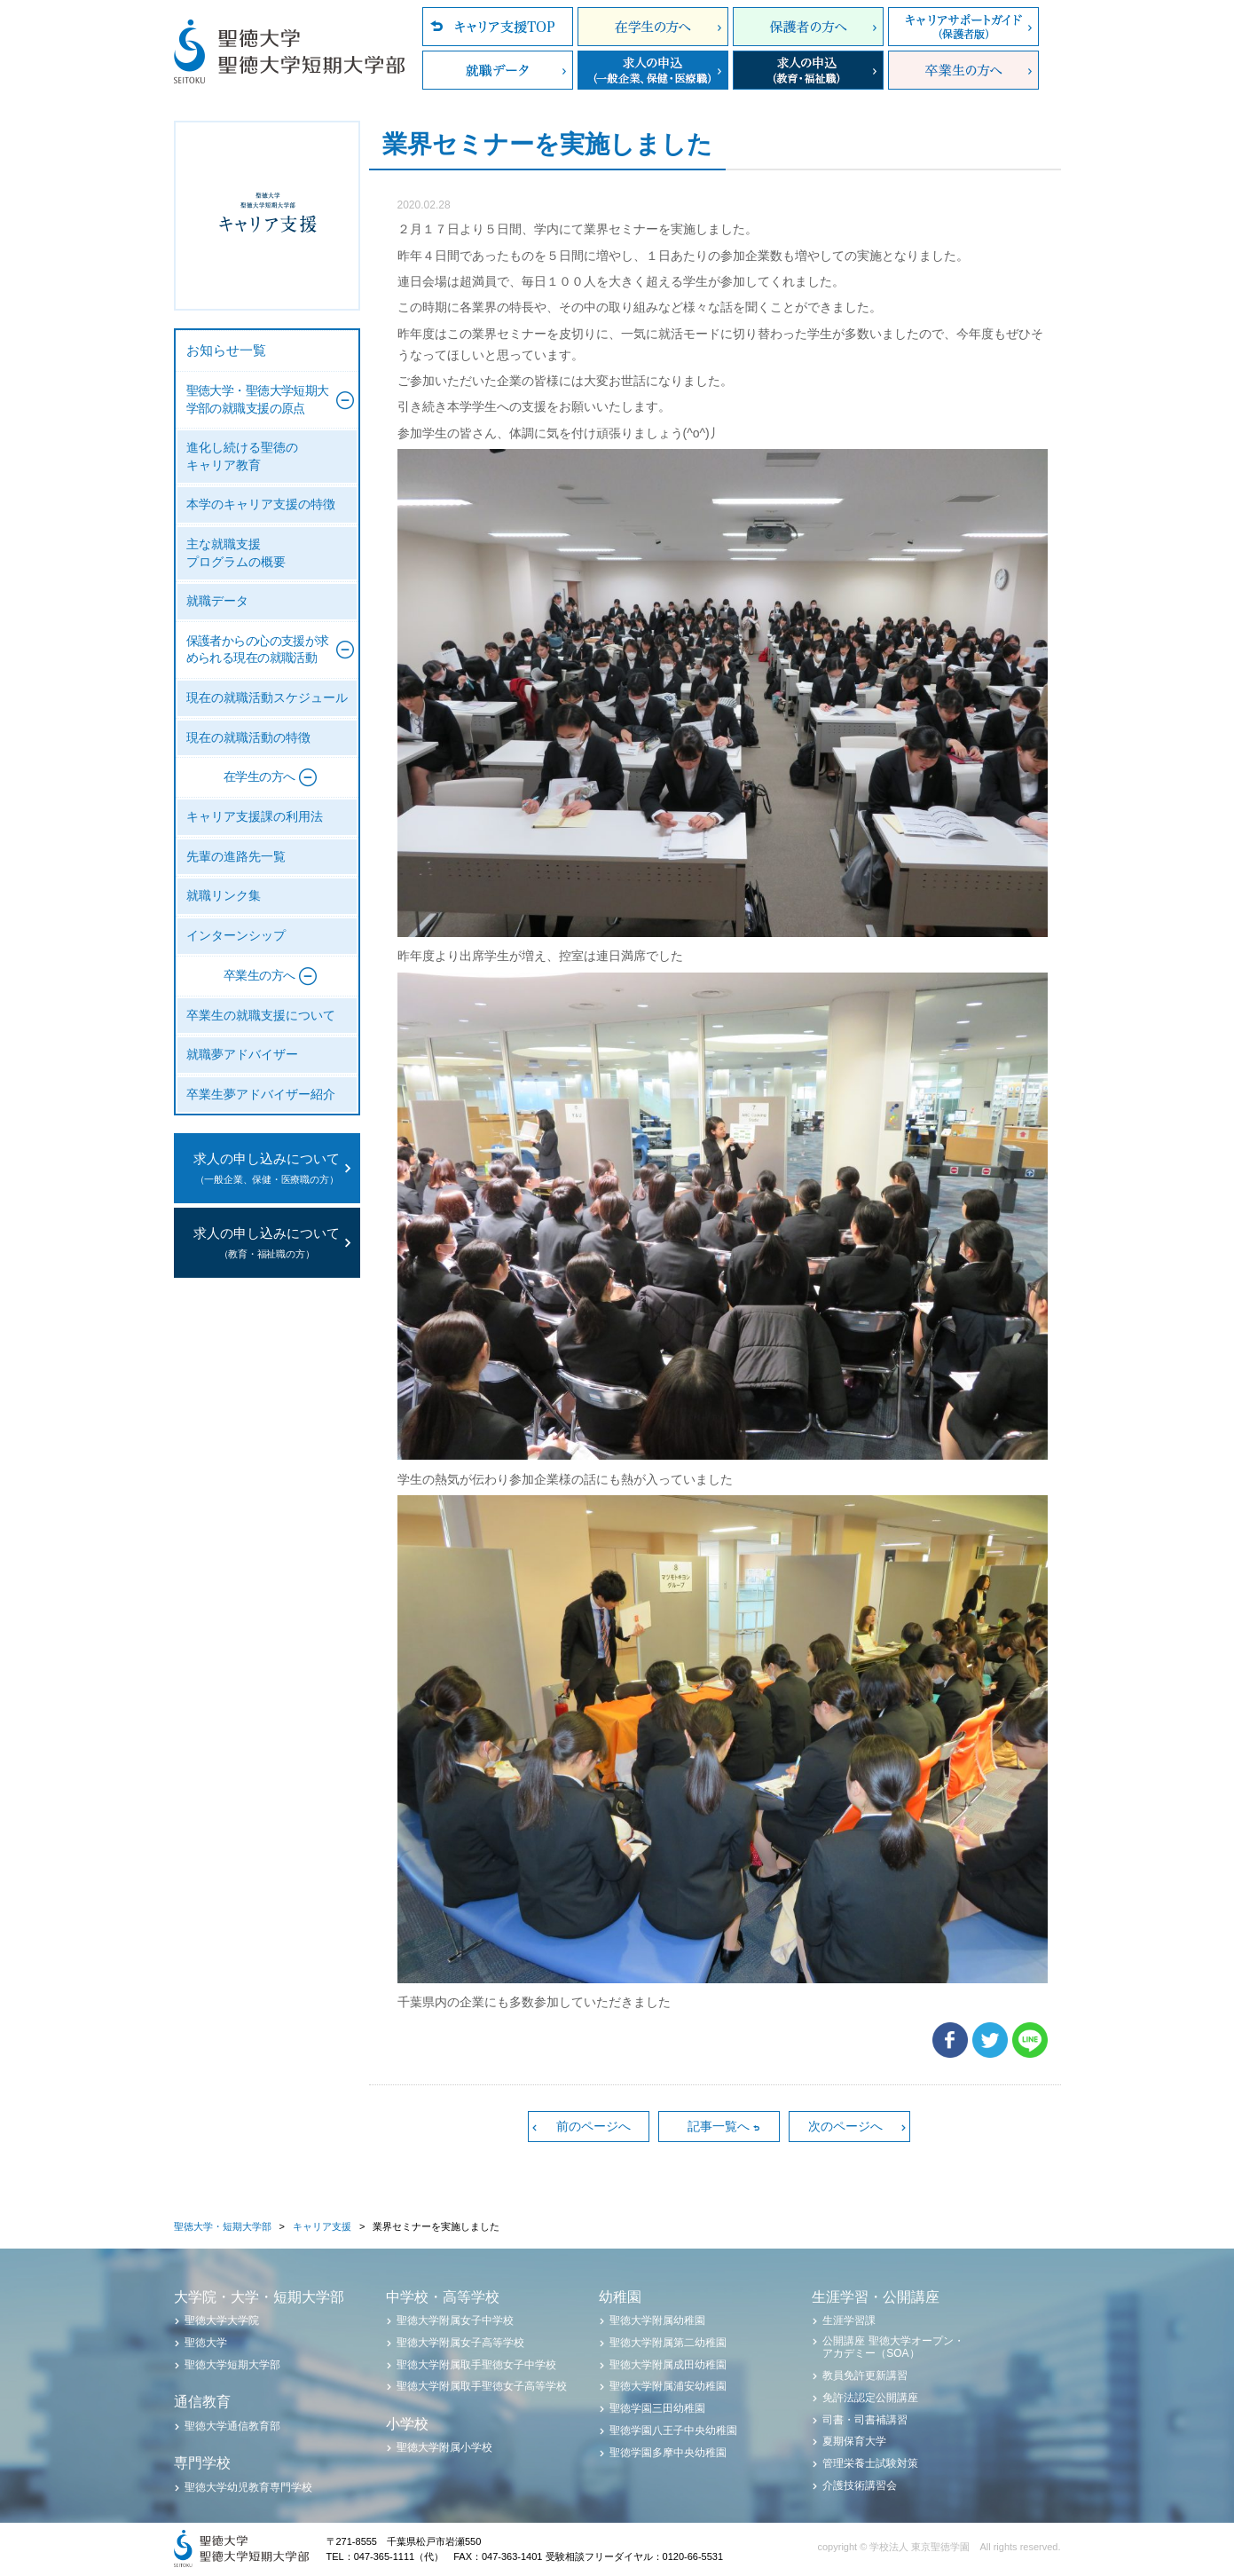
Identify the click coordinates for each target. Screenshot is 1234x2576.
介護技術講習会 (859, 2485)
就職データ (497, 70)
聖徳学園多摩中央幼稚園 (668, 2452)
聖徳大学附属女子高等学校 (460, 2342)
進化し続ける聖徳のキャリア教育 (242, 456)
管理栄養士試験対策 (870, 2463)
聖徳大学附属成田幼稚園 (668, 2365)
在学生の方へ (653, 26)
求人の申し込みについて (267, 1170)
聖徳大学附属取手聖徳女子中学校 (476, 2365)
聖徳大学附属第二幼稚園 (668, 2342)
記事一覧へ (719, 2126)
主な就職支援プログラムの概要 (236, 553)
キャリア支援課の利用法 (254, 816)
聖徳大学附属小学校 (444, 2447)
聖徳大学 (206, 2342)
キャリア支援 (322, 2226)
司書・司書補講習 (865, 2420)
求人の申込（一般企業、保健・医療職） (653, 70)
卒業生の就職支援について (260, 1015)
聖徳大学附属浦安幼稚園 (668, 2386)
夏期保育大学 (854, 2441)
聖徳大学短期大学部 (232, 2365)
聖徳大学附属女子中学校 (455, 2320)
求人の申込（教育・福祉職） (808, 70)
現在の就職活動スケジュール (267, 698)
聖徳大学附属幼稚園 (657, 2320)
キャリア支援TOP (497, 26)
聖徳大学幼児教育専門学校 (248, 2487)
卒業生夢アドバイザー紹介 (260, 1094)
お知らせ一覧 (226, 350)
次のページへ (845, 2126)
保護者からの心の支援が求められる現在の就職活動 (257, 650)
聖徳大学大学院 (222, 2320)
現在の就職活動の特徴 (248, 737)
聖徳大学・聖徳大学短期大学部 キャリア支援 (267, 216)
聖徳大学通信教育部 (232, 2426)
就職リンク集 (223, 895)
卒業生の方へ (963, 70)
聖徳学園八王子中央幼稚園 (673, 2430)
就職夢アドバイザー (242, 1054)
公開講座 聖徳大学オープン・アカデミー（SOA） (892, 2347)
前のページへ (593, 2126)
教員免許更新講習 (865, 2375)
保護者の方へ (808, 26)
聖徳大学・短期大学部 (222, 2226)
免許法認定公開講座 (870, 2397)
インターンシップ (236, 935)
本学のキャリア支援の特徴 (260, 504)
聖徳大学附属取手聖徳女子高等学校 (482, 2386)
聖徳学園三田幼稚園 (657, 2408)
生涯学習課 (849, 2320)
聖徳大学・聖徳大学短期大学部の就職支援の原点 (257, 399)
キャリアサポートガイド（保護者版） (963, 26)
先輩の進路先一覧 (236, 856)
